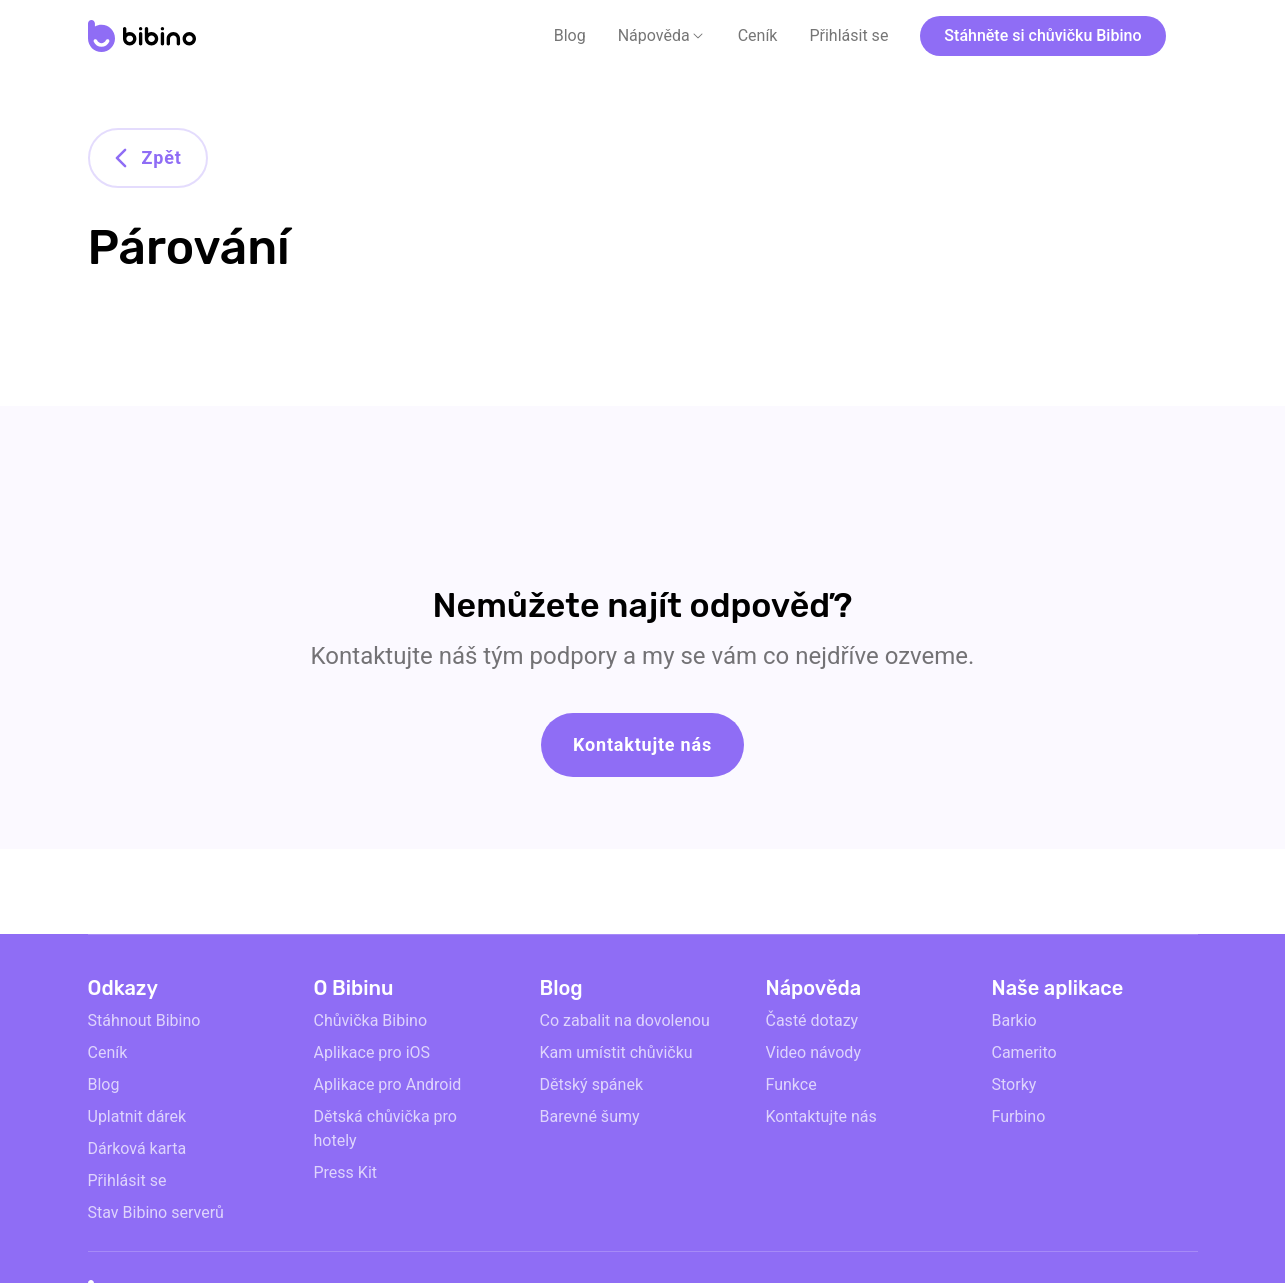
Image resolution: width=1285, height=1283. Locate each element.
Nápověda (654, 35)
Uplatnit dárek (137, 1116)
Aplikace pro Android (388, 1084)
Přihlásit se (848, 35)
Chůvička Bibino (371, 1020)
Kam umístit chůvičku (616, 1052)
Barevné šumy (590, 1116)
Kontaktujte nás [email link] (821, 1116)
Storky (1014, 1084)
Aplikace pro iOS (372, 1052)
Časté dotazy (812, 1020)
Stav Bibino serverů (156, 1212)
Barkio (1014, 1020)
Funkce (791, 1084)
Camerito (1024, 1052)
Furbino (1019, 1116)
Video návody (813, 1052)
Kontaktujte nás (642, 744)
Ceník (758, 35)
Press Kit (346, 1172)
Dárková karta (137, 1148)
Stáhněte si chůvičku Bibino (1042, 35)
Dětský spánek (592, 1084)
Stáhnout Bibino (144, 1020)
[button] (662, 36)
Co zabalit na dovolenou (625, 1020)
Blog (570, 35)
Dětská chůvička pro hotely (385, 1128)
